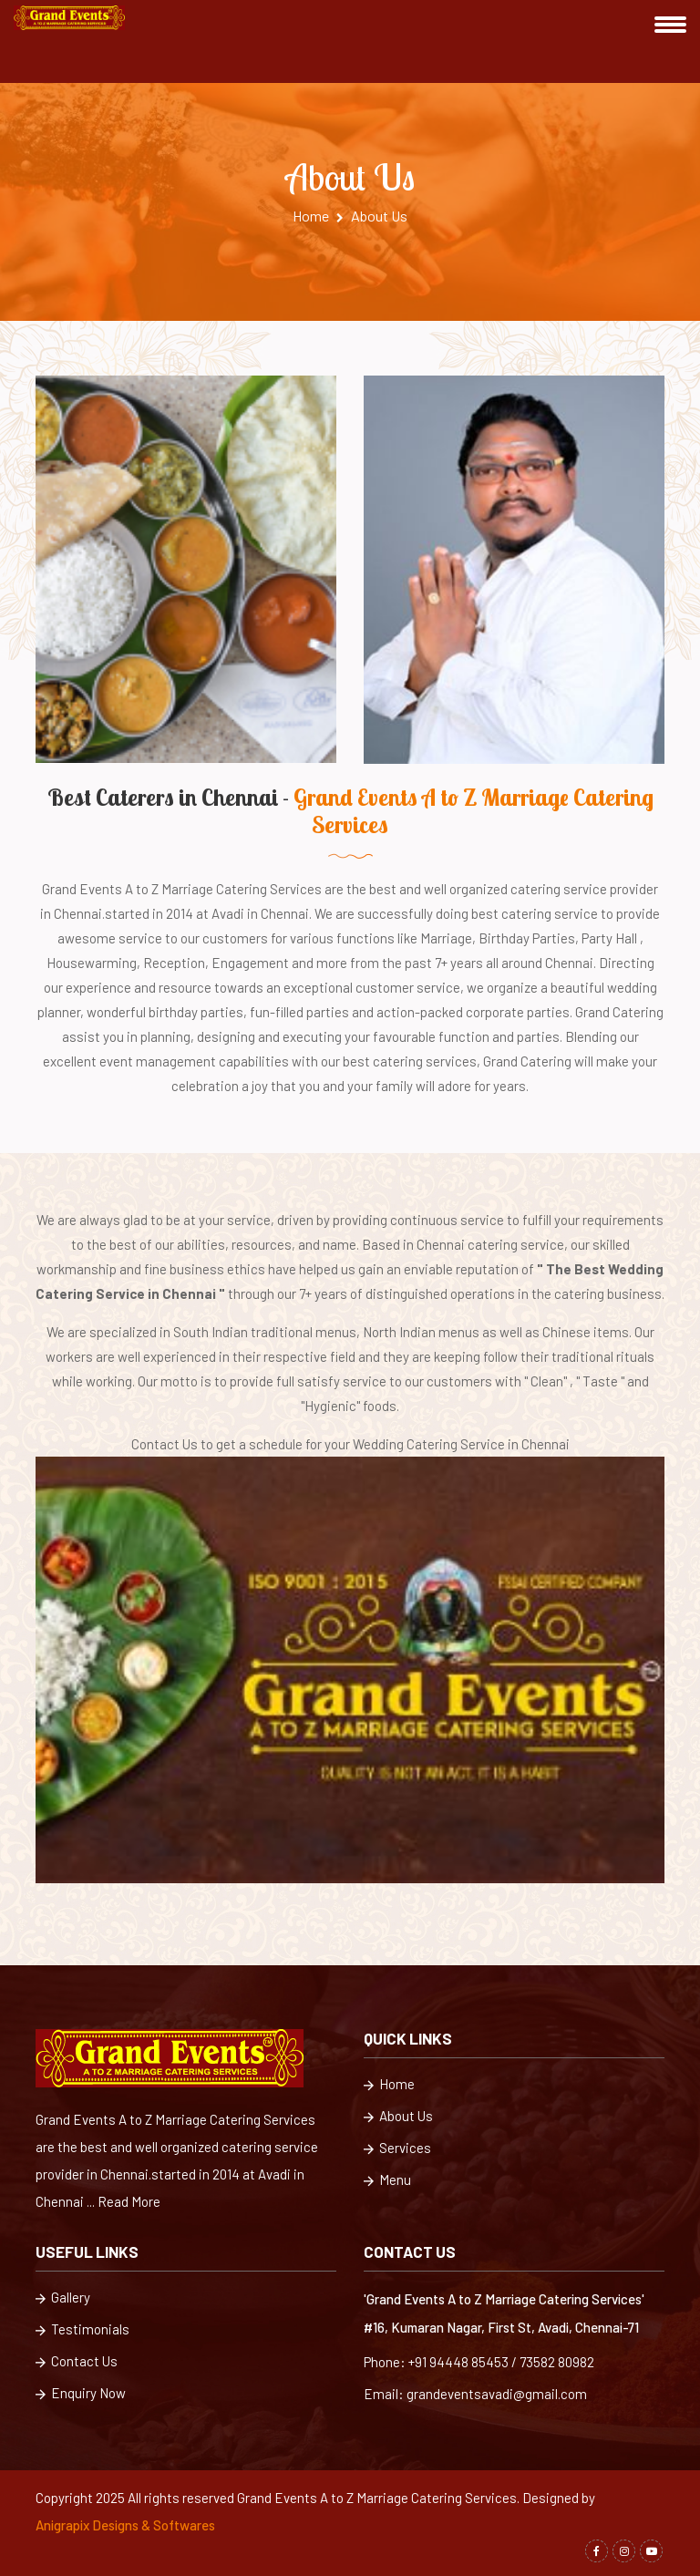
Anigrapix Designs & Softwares (125, 2525)
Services (397, 2149)
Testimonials (82, 2330)
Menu (387, 2180)
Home (318, 215)
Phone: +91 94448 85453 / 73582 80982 (479, 2362)
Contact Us (77, 2362)
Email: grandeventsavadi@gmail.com (475, 2393)
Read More (129, 2201)
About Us (398, 2117)
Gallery (63, 2298)
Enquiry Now (81, 2394)
